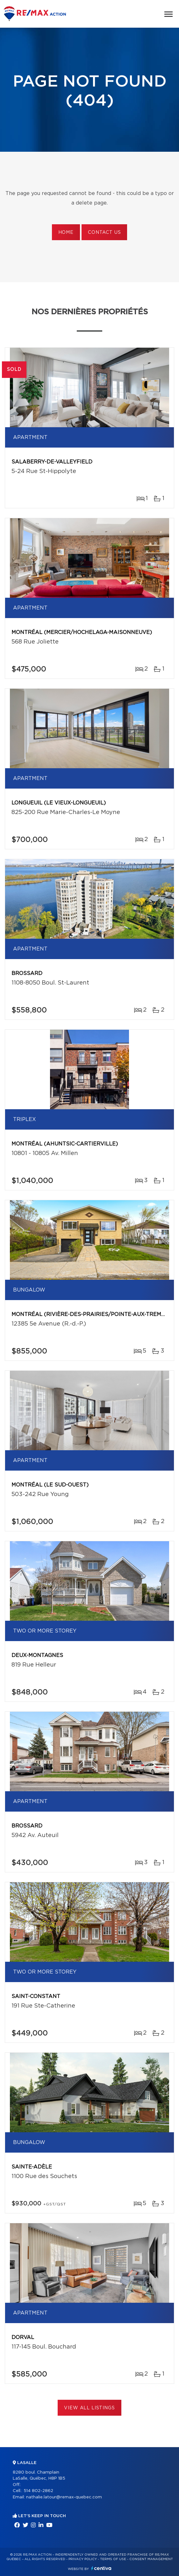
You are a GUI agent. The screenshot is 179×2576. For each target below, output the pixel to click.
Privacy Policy (82, 2559)
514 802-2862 (38, 2491)
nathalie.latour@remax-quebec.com (64, 2497)
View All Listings (89, 2408)
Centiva (101, 2568)
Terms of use (113, 2559)
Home (66, 232)
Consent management (151, 2559)
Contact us (104, 232)
